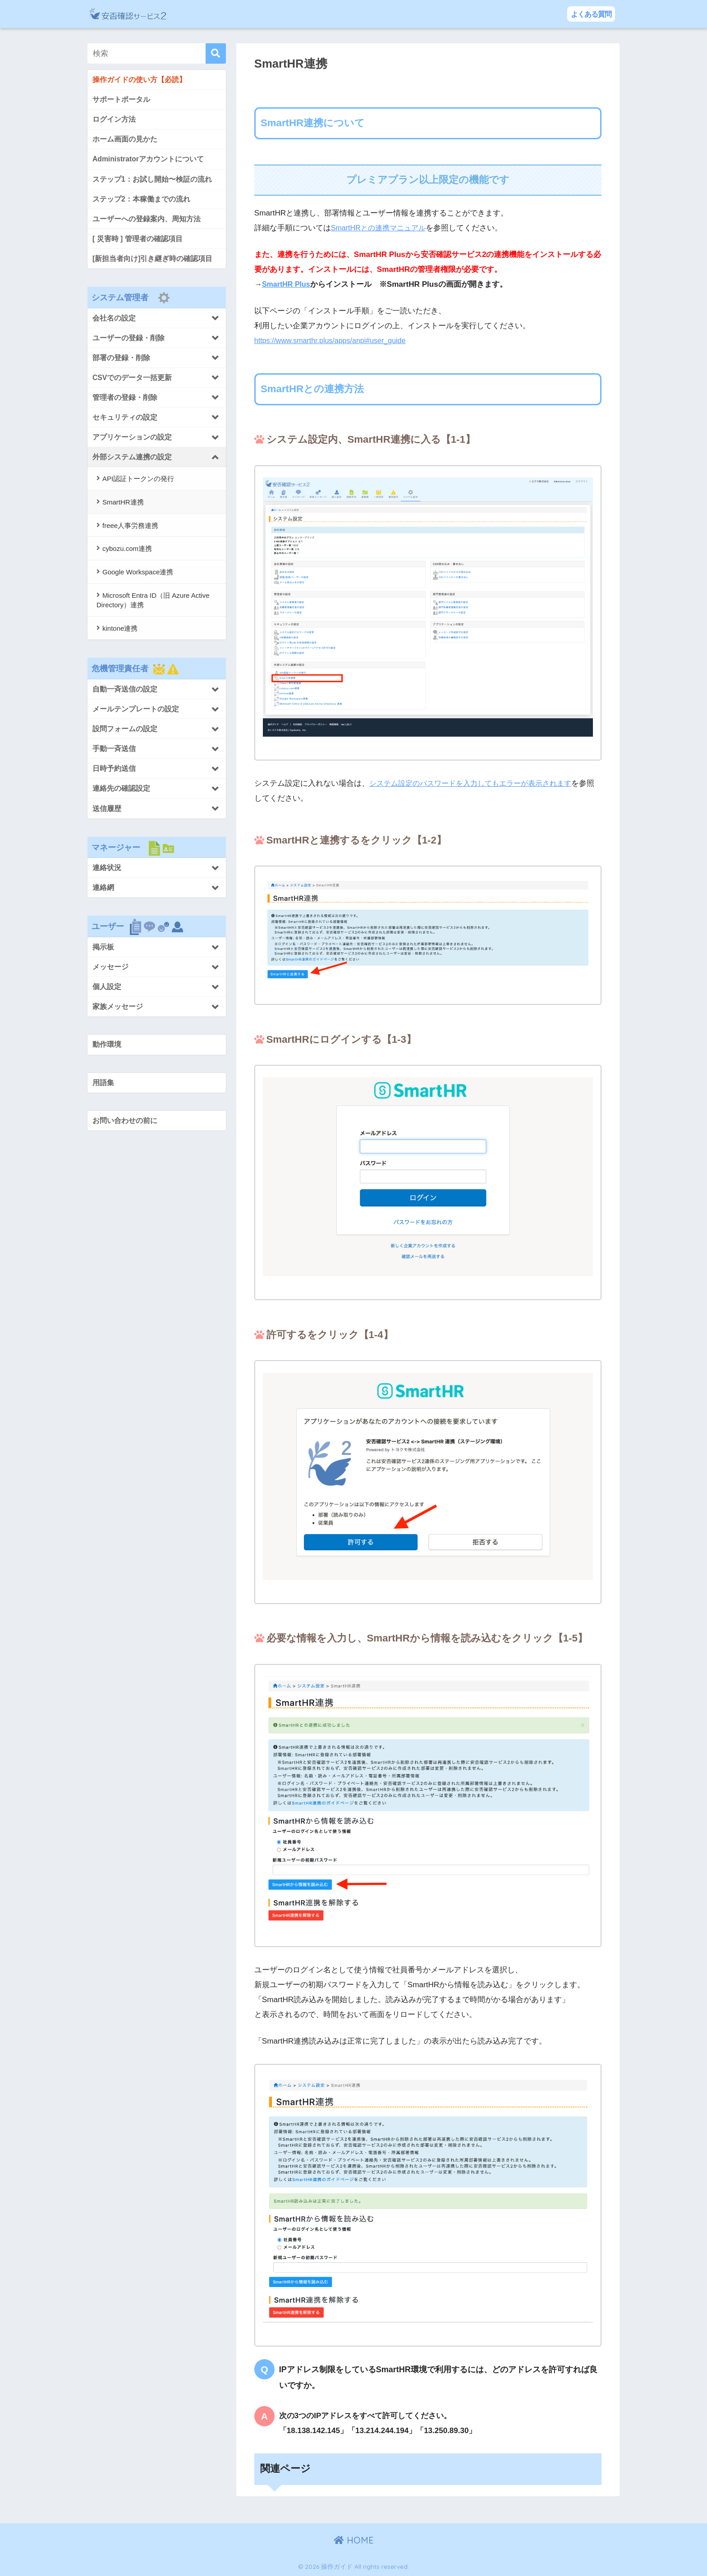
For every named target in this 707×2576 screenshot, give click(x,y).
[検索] (216, 53)
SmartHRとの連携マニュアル (381, 228)
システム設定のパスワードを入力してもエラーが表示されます (476, 783)
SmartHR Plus (287, 284)
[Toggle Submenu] (156, 325)
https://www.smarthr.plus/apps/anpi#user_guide (335, 340)
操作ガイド (172, 13)
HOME (354, 2540)
